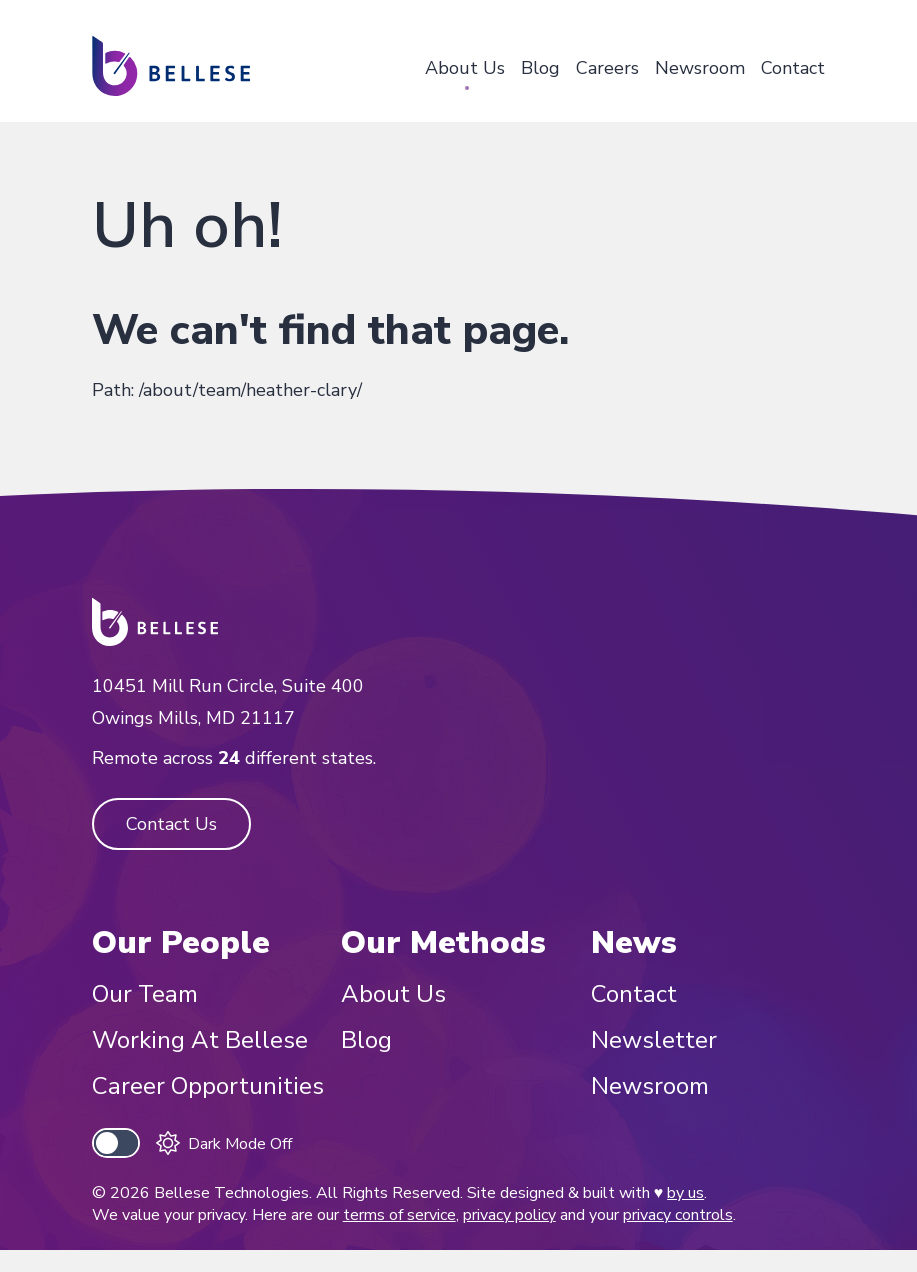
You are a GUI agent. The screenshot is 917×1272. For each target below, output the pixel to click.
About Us (465, 68)
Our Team (145, 994)
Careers (607, 68)
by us (685, 1193)
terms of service (399, 1215)
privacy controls (678, 1215)
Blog (540, 68)
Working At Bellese (200, 1040)
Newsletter (654, 1040)
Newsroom (700, 68)
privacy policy (509, 1215)
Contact (793, 68)
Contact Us (171, 824)
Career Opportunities (208, 1086)
